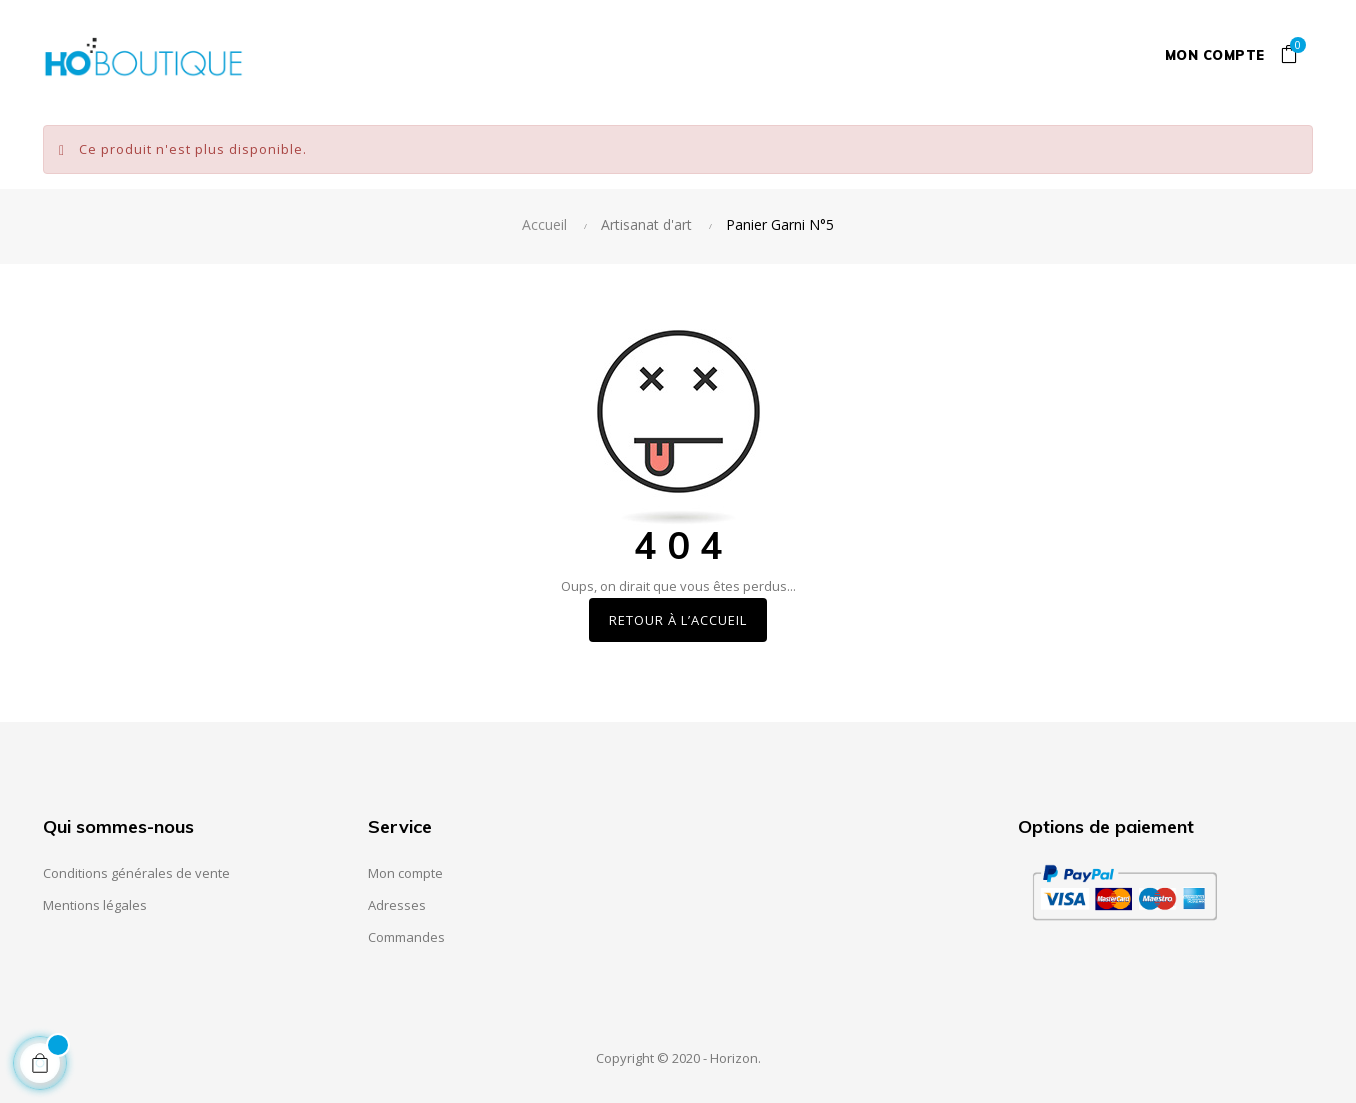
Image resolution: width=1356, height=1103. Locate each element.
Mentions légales (95, 905)
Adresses (397, 905)
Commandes (406, 937)
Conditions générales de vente (136, 873)
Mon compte (1215, 55)
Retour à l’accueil (678, 620)
